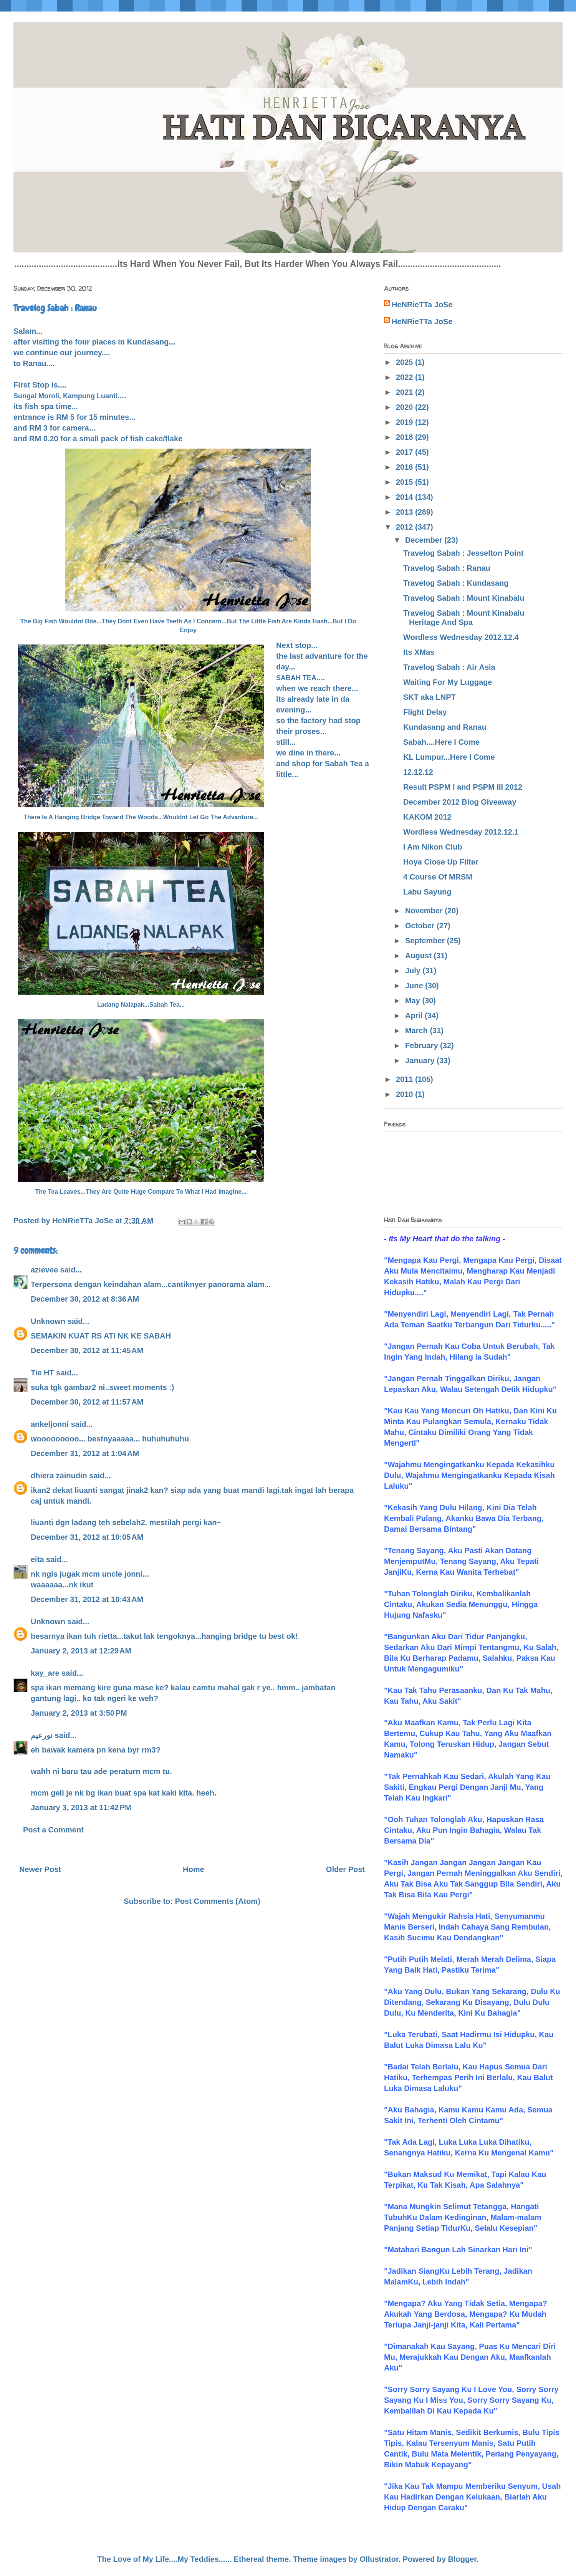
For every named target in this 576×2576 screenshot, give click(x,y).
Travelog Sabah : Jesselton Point (463, 553)
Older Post (345, 1869)
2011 (405, 1079)
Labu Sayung (427, 892)
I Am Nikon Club (432, 847)
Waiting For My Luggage (447, 682)
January (421, 1060)
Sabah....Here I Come (441, 742)
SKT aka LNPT (429, 697)
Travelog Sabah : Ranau (446, 568)
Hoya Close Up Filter (440, 862)
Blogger (462, 2559)
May (413, 1000)
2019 (405, 422)
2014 (405, 497)
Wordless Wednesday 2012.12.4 (461, 637)
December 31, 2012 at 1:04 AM (85, 1453)
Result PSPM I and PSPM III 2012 (462, 787)
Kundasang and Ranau (445, 727)
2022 (405, 377)
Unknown (48, 1321)
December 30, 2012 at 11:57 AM (87, 1402)
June (415, 985)
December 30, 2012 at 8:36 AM (85, 1299)
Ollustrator (379, 2559)
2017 (405, 452)
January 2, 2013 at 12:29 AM (81, 1651)
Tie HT (42, 1372)
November (425, 910)
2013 (405, 512)
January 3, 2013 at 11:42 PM (81, 1807)
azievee (44, 1270)
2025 (405, 362)
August (419, 955)
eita (37, 1559)
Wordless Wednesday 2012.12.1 (461, 832)
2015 (405, 482)
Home (193, 1869)
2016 (405, 467)
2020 (405, 407)
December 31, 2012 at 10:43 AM (87, 1599)
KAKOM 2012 (427, 817)
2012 (405, 527)
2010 (405, 1094)
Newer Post (40, 1869)
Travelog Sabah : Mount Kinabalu (464, 598)
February (422, 1045)
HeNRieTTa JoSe (422, 304)
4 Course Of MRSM (437, 877)
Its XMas (418, 652)
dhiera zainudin (59, 1475)
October (421, 925)
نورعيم (42, 1735)
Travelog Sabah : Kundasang (456, 583)
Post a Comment (53, 1830)
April (415, 1015)
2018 (405, 437)
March (417, 1030)
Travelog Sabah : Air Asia (449, 667)
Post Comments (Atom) (217, 1901)
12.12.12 (418, 772)
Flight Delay (425, 712)
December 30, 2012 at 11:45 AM (87, 1350)
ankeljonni (50, 1424)
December (424, 540)
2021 (405, 392)
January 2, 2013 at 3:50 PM (79, 1713)
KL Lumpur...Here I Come (449, 757)
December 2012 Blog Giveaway (459, 802)
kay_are (45, 1673)
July (414, 970)
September (426, 940)
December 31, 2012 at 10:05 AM (87, 1537)
